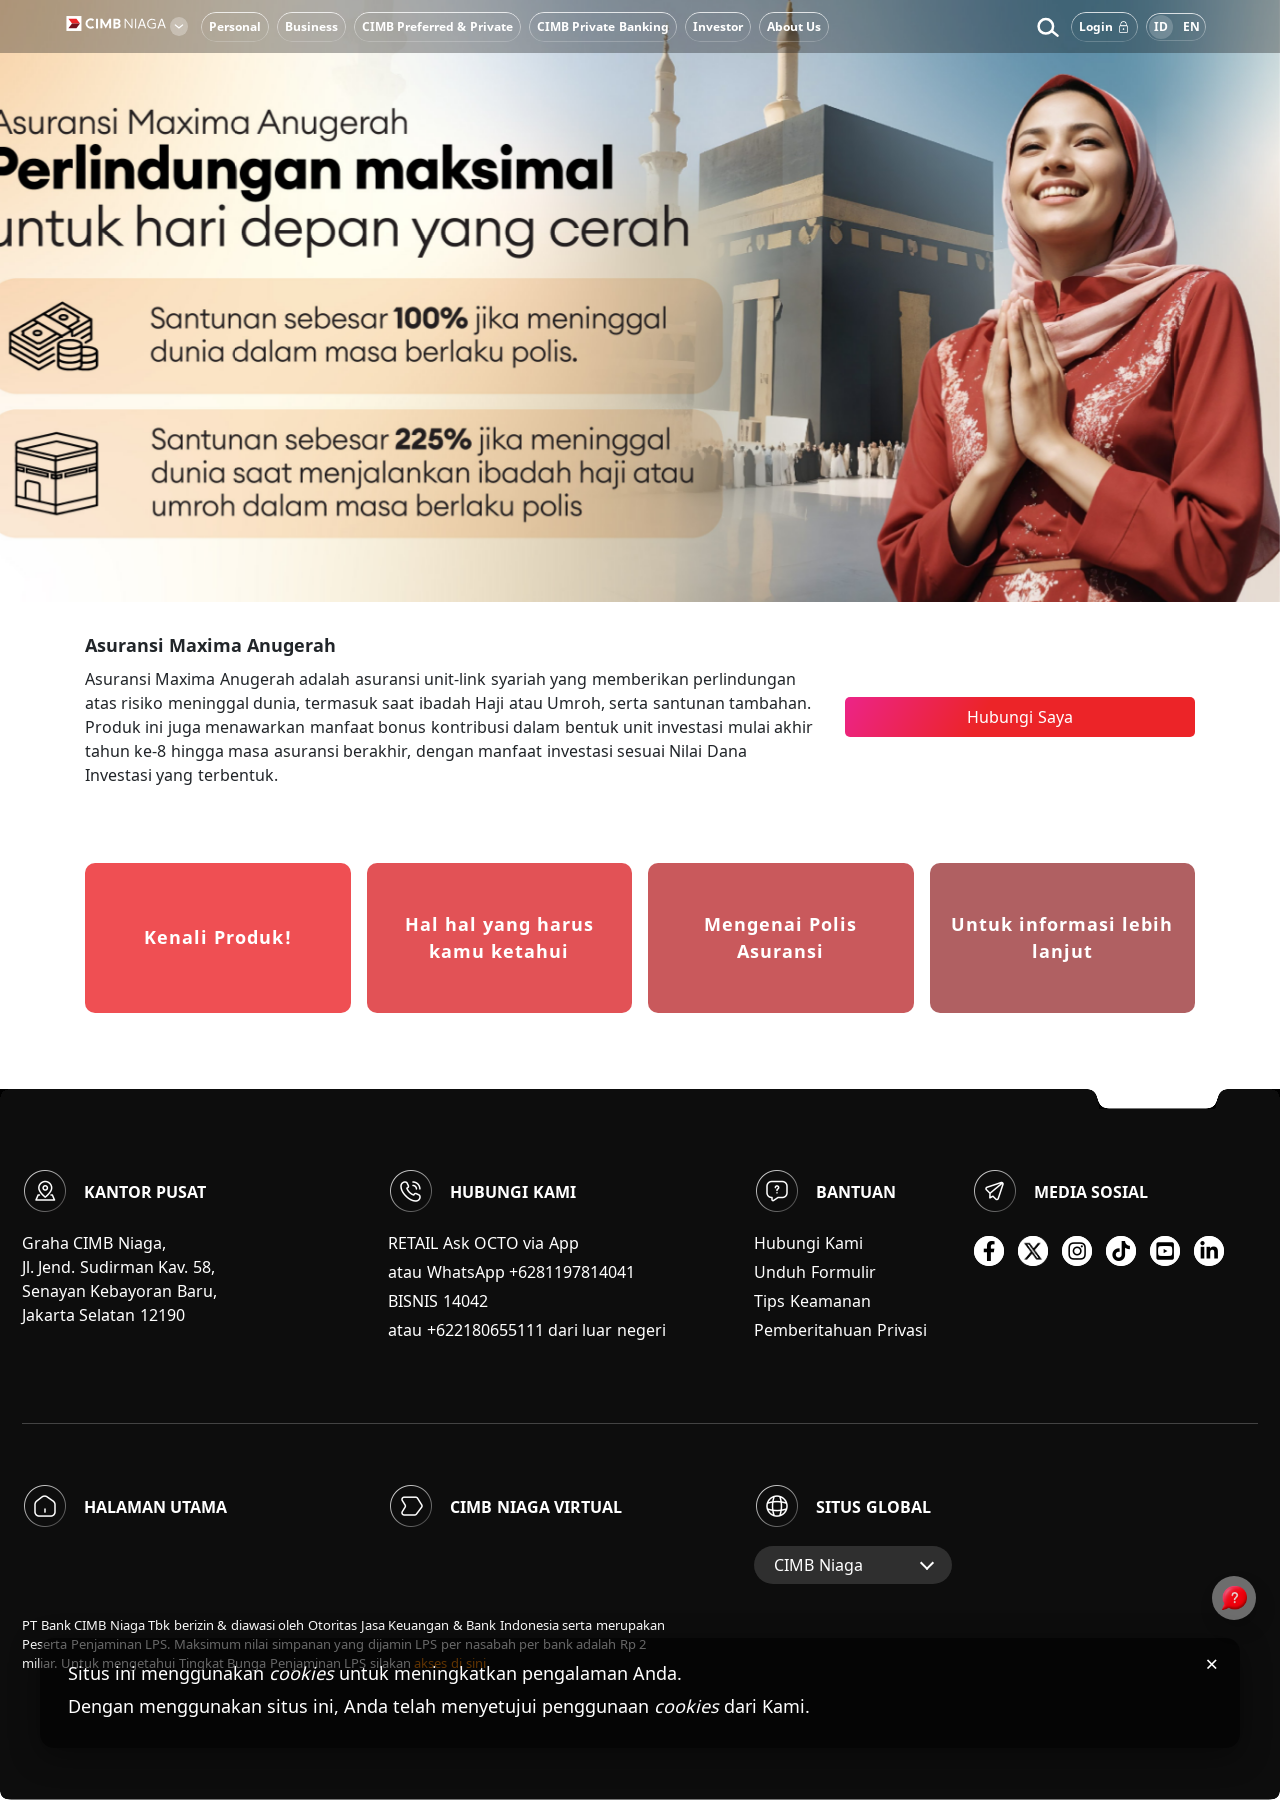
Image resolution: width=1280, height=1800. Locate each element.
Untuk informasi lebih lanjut (1062, 937)
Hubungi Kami (808, 1243)
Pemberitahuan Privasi (840, 1330)
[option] (640, 301)
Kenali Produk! (218, 937)
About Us (794, 26)
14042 (465, 1301)
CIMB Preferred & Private (437, 26)
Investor (718, 26)
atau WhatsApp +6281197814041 (511, 1272)
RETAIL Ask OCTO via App (483, 1243)
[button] (1047, 27)
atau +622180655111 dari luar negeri (527, 1330)
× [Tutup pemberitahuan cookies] (1211, 1663)
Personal (235, 26)
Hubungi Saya (1019, 717)
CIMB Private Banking (603, 26)
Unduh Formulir (814, 1272)
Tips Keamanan (812, 1301)
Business (311, 26)
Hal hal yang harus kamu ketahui (499, 937)
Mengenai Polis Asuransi (780, 937)
